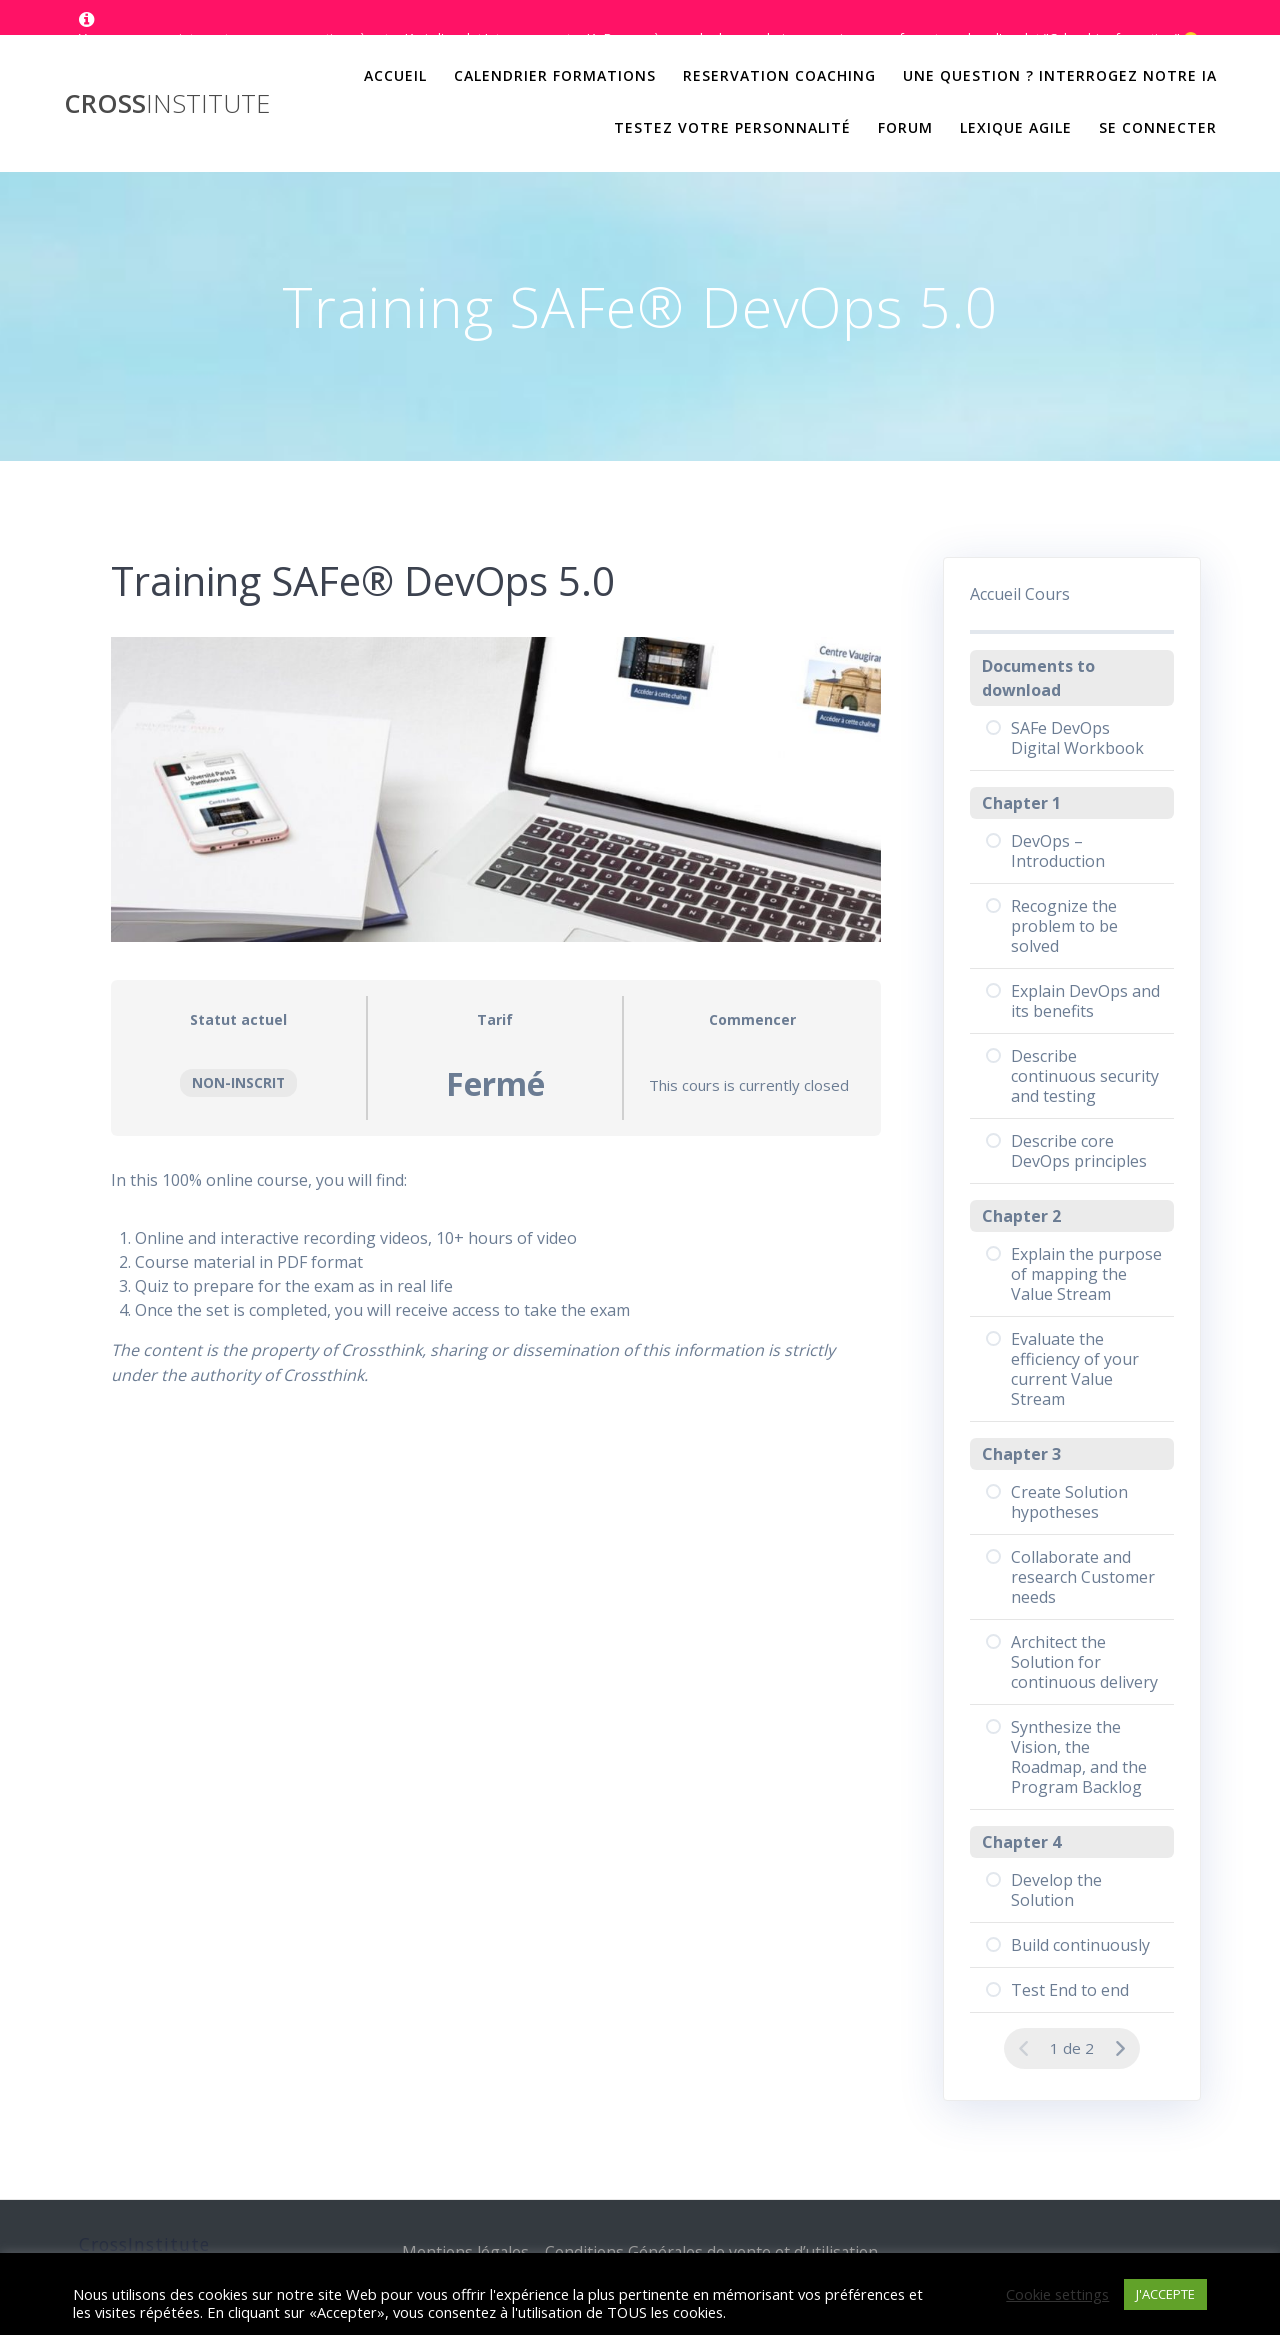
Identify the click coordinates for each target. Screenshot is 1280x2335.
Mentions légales (462, 2252)
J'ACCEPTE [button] (1165, 2294)
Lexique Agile (1016, 127)
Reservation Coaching (779, 75)
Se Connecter (1158, 127)
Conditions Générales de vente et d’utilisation (712, 2252)
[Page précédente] (1024, 2049)
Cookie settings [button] (1057, 2294)
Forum (905, 127)
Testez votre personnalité (732, 127)
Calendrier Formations (555, 75)
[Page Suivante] (1120, 2049)
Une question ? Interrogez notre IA (1060, 75)
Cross (167, 104)
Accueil (395, 75)
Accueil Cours (1020, 594)
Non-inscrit (238, 1082)
